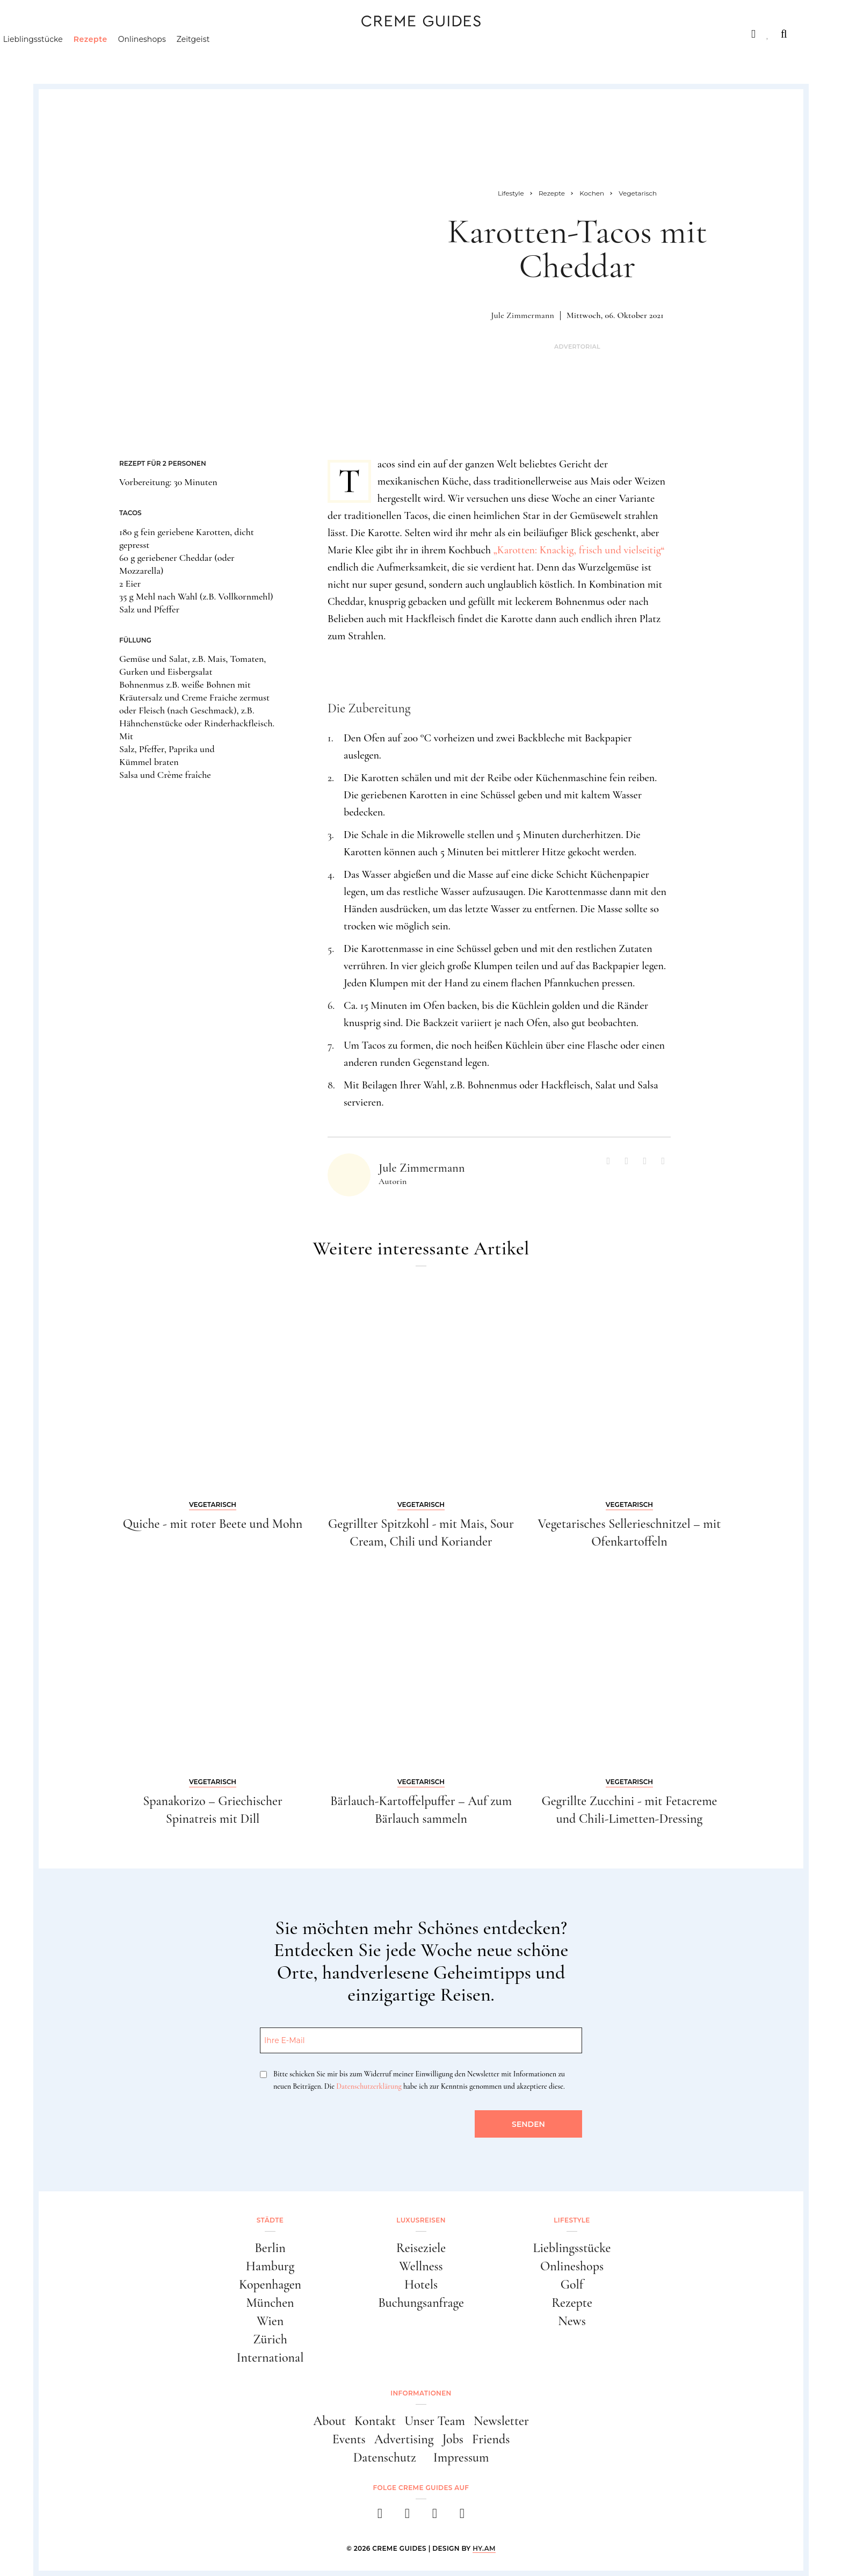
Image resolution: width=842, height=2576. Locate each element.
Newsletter (501, 2421)
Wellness (420, 2266)
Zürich (270, 2339)
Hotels (421, 2284)
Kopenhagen (270, 2284)
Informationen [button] (420, 2393)
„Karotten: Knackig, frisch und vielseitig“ (579, 550)
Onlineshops (193, 56)
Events (349, 2439)
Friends (491, 2439)
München (270, 2303)
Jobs (452, 2439)
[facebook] (380, 2517)
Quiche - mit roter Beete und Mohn (212, 1524)
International (270, 2357)
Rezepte (142, 56)
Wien (270, 2321)
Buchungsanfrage (421, 2303)
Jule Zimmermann (522, 315)
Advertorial (577, 346)
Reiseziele (421, 2248)
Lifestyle (208, 34)
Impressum (461, 2457)
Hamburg (270, 2266)
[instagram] (407, 2517)
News (572, 2321)
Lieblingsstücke (84, 56)
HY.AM (484, 2548)
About (329, 2421)
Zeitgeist (245, 56)
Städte (69, 34)
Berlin (270, 2248)
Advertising (404, 2439)
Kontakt (375, 2421)
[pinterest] (435, 2517)
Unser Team (434, 2421)
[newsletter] (462, 2517)
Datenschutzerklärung (368, 2086)
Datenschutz (384, 2457)
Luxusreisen (135, 34)
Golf (572, 2284)
